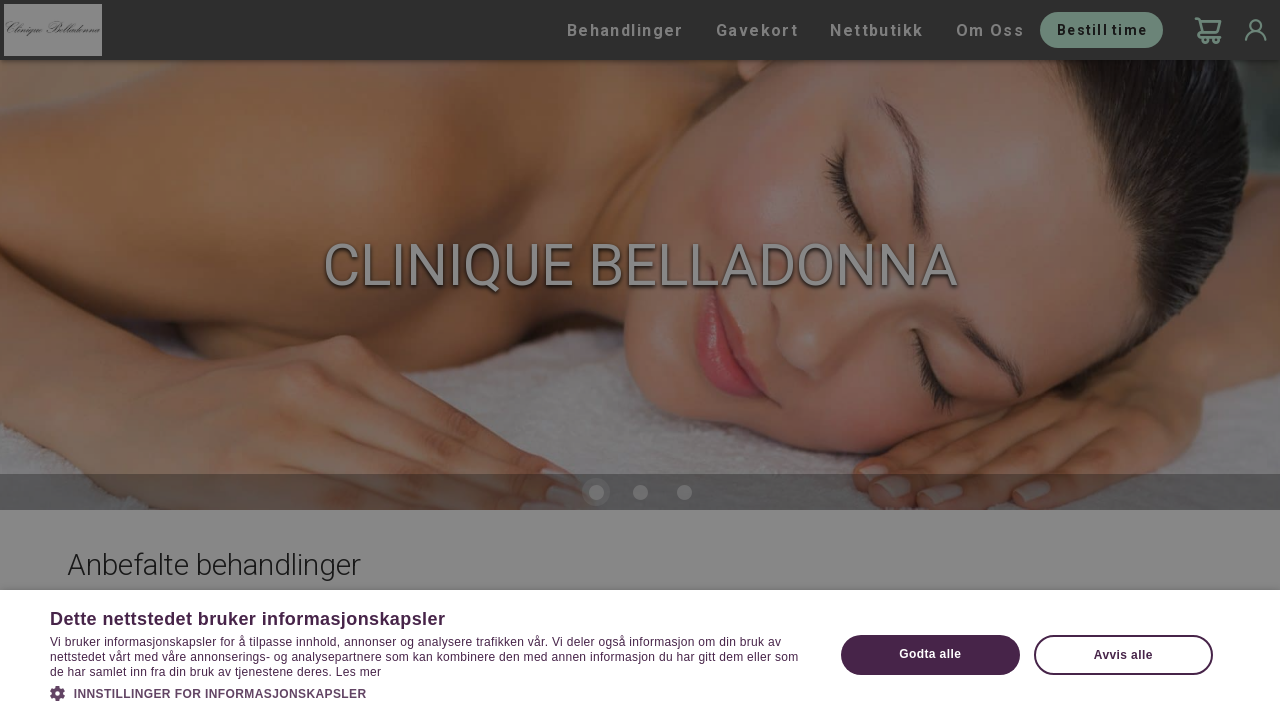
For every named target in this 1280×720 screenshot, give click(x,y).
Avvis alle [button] (1123, 655)
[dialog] (640, 360)
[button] (430, 692)
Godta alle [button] (930, 654)
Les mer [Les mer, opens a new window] (358, 672)
